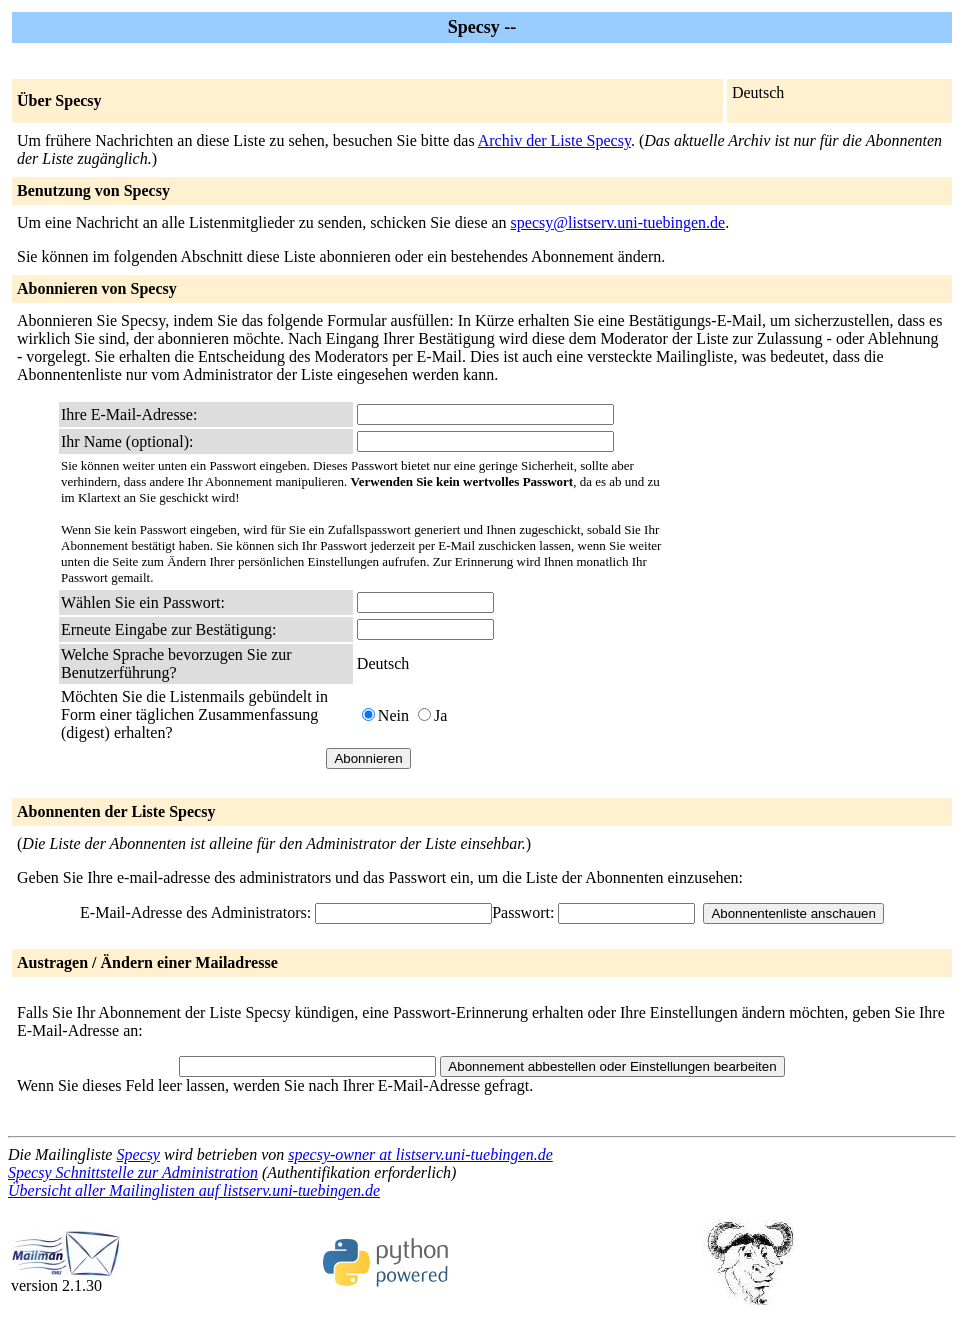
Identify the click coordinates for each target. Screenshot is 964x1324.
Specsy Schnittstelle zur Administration (133, 1172)
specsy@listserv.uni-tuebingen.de (618, 222)
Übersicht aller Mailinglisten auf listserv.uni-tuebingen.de (194, 1190)
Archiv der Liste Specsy (554, 140)
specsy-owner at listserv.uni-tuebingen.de (420, 1154)
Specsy (138, 1154)
